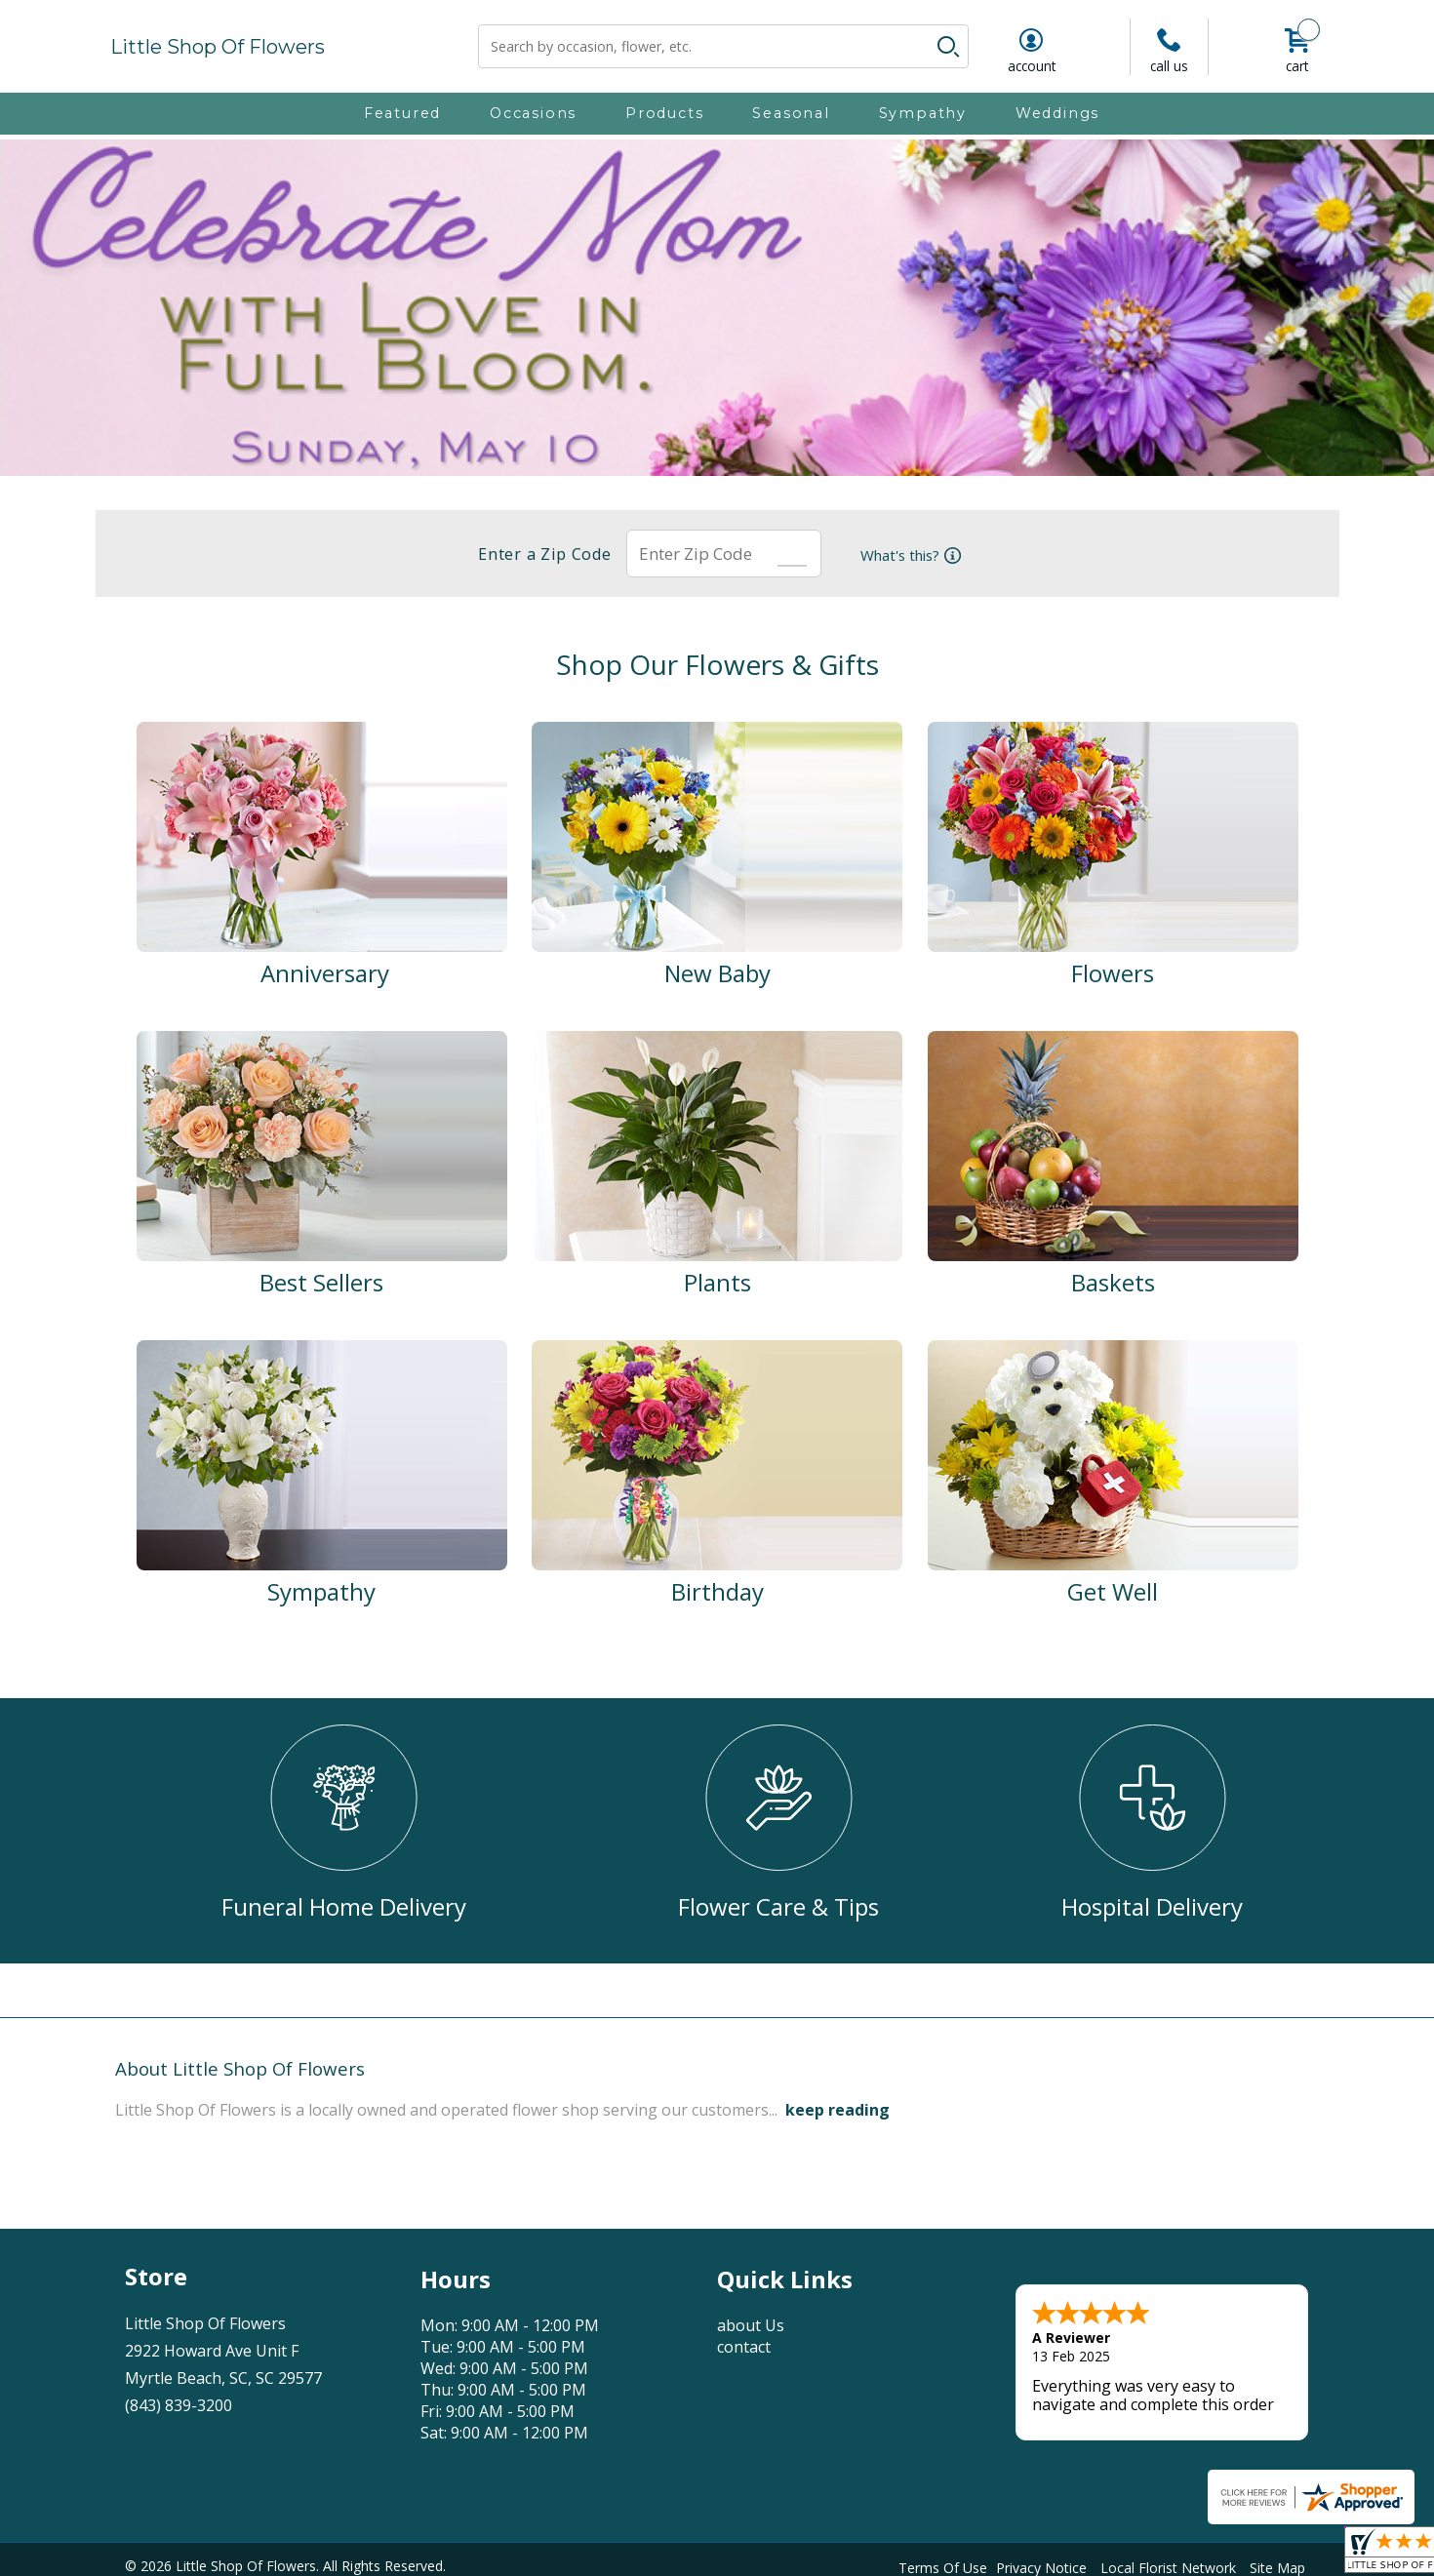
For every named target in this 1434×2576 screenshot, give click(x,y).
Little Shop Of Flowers (217, 47)
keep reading (837, 2109)
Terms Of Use (942, 2565)
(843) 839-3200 (178, 2405)
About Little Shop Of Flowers (240, 2068)
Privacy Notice (1041, 2565)
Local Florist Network (1168, 2565)
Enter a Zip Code (539, 554)
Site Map (1277, 2565)
